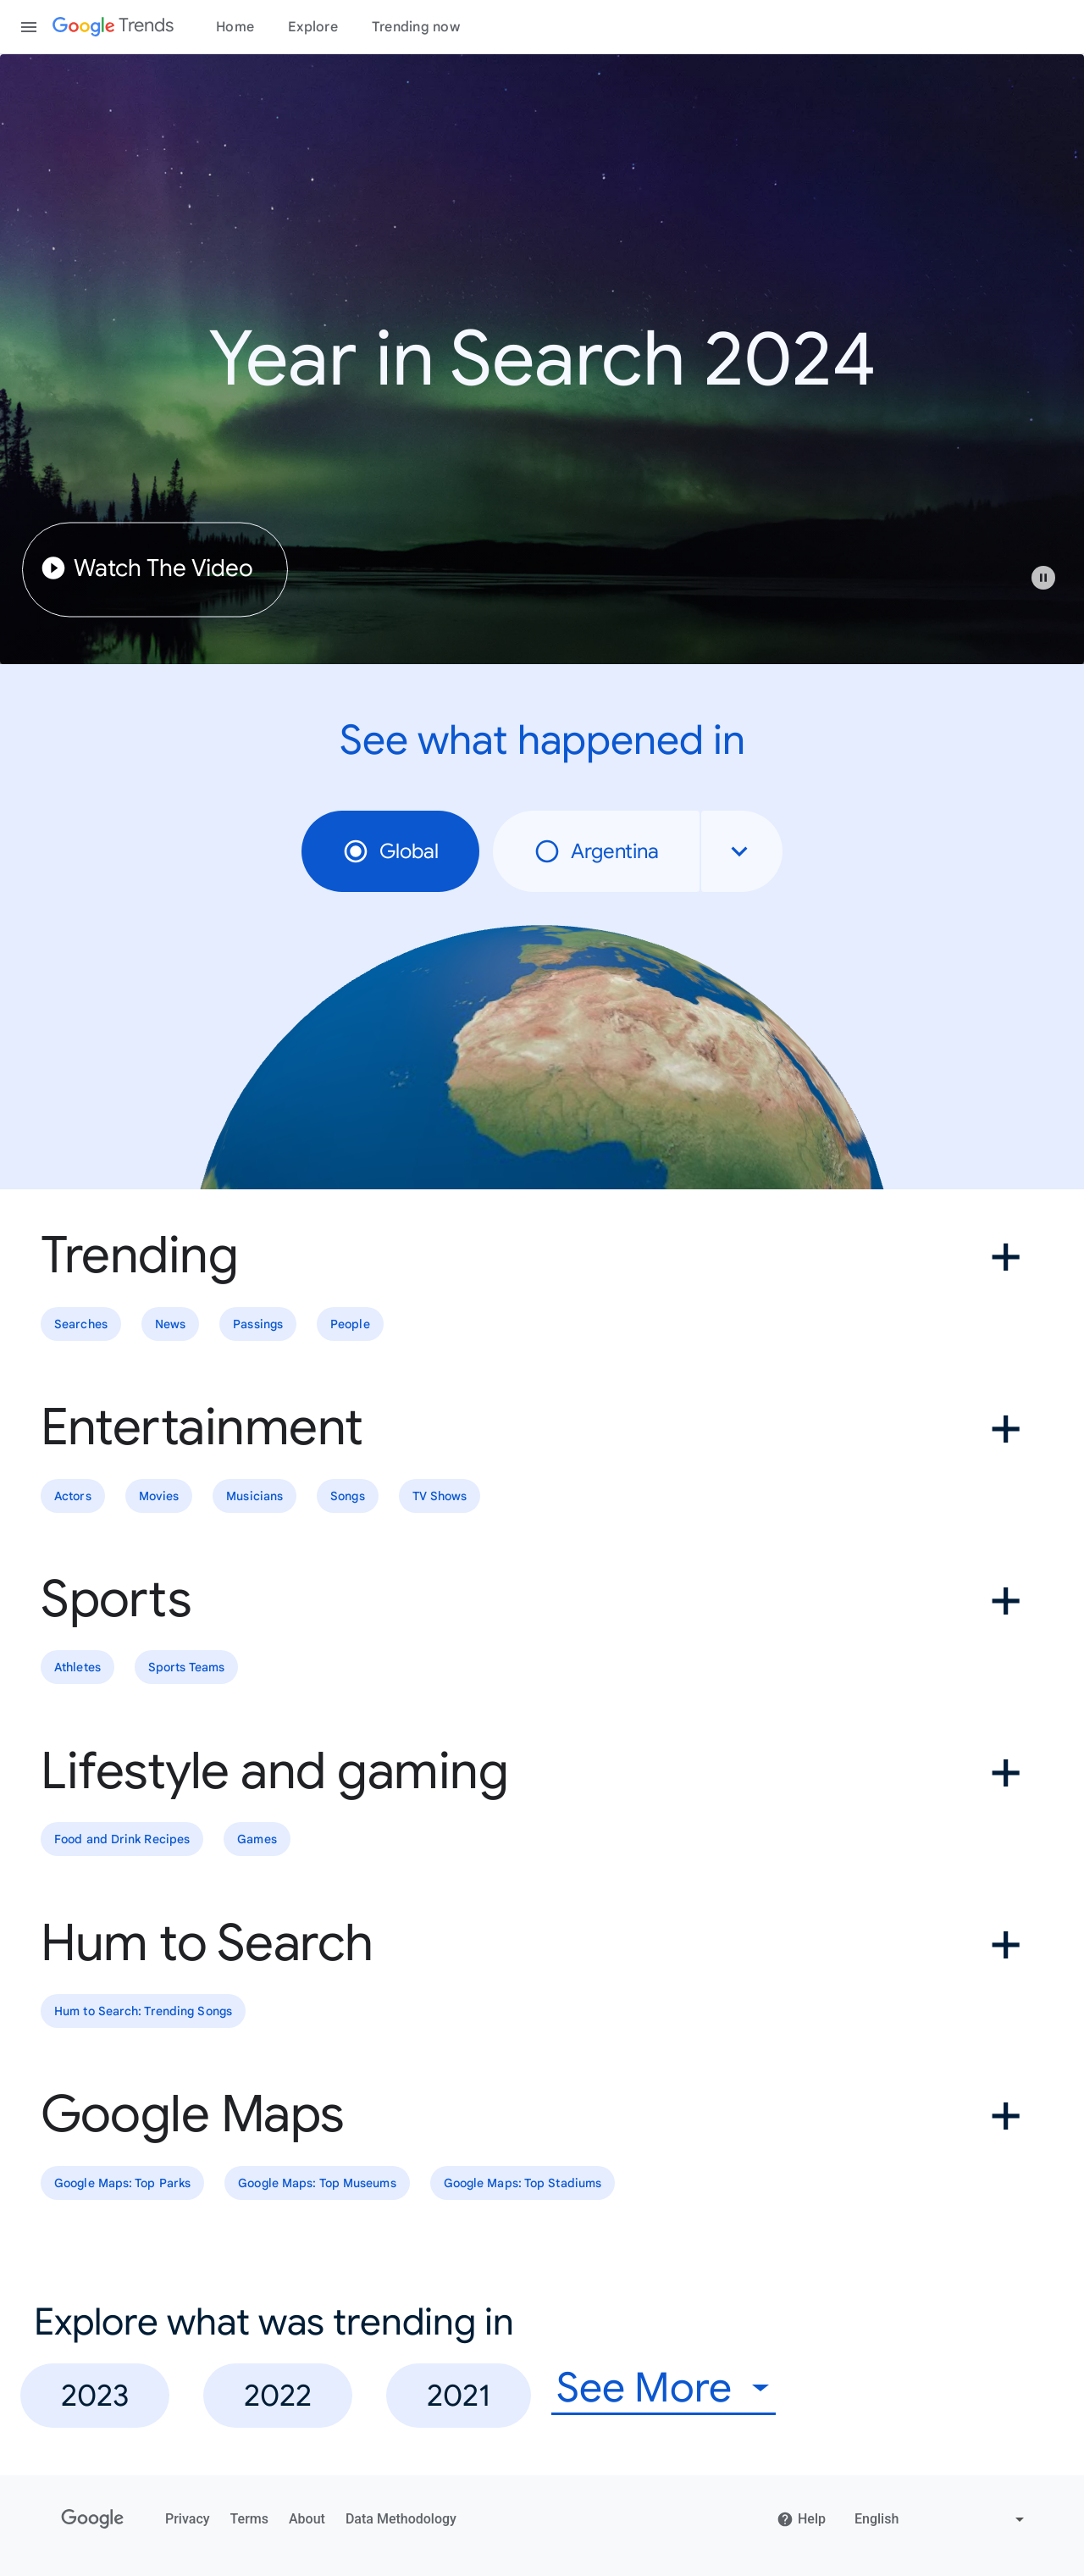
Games (257, 1839)
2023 (95, 2395)
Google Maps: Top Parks (122, 2183)
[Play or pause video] (1043, 578)
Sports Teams (186, 1668)
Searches (81, 1324)
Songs (347, 1496)
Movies (159, 1496)
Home (235, 27)
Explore (313, 27)
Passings (258, 1324)
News (170, 1324)
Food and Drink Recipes (122, 1839)
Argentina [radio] (596, 851)
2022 (278, 2395)
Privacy (187, 2519)
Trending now (416, 27)
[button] (1051, 586)
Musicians (254, 1496)
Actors (72, 1496)
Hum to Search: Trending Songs (143, 2011)
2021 (458, 2395)
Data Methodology (401, 2519)
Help (801, 2519)
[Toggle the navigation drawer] (28, 27)
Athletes (77, 1668)
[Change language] (941, 2519)
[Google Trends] (113, 27)
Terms (249, 2519)
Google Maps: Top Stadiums (523, 2183)
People (350, 1324)
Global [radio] (390, 851)
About (307, 2519)
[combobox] (742, 851)
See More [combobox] (644, 2388)
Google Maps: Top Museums (316, 2183)
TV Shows (439, 1496)
